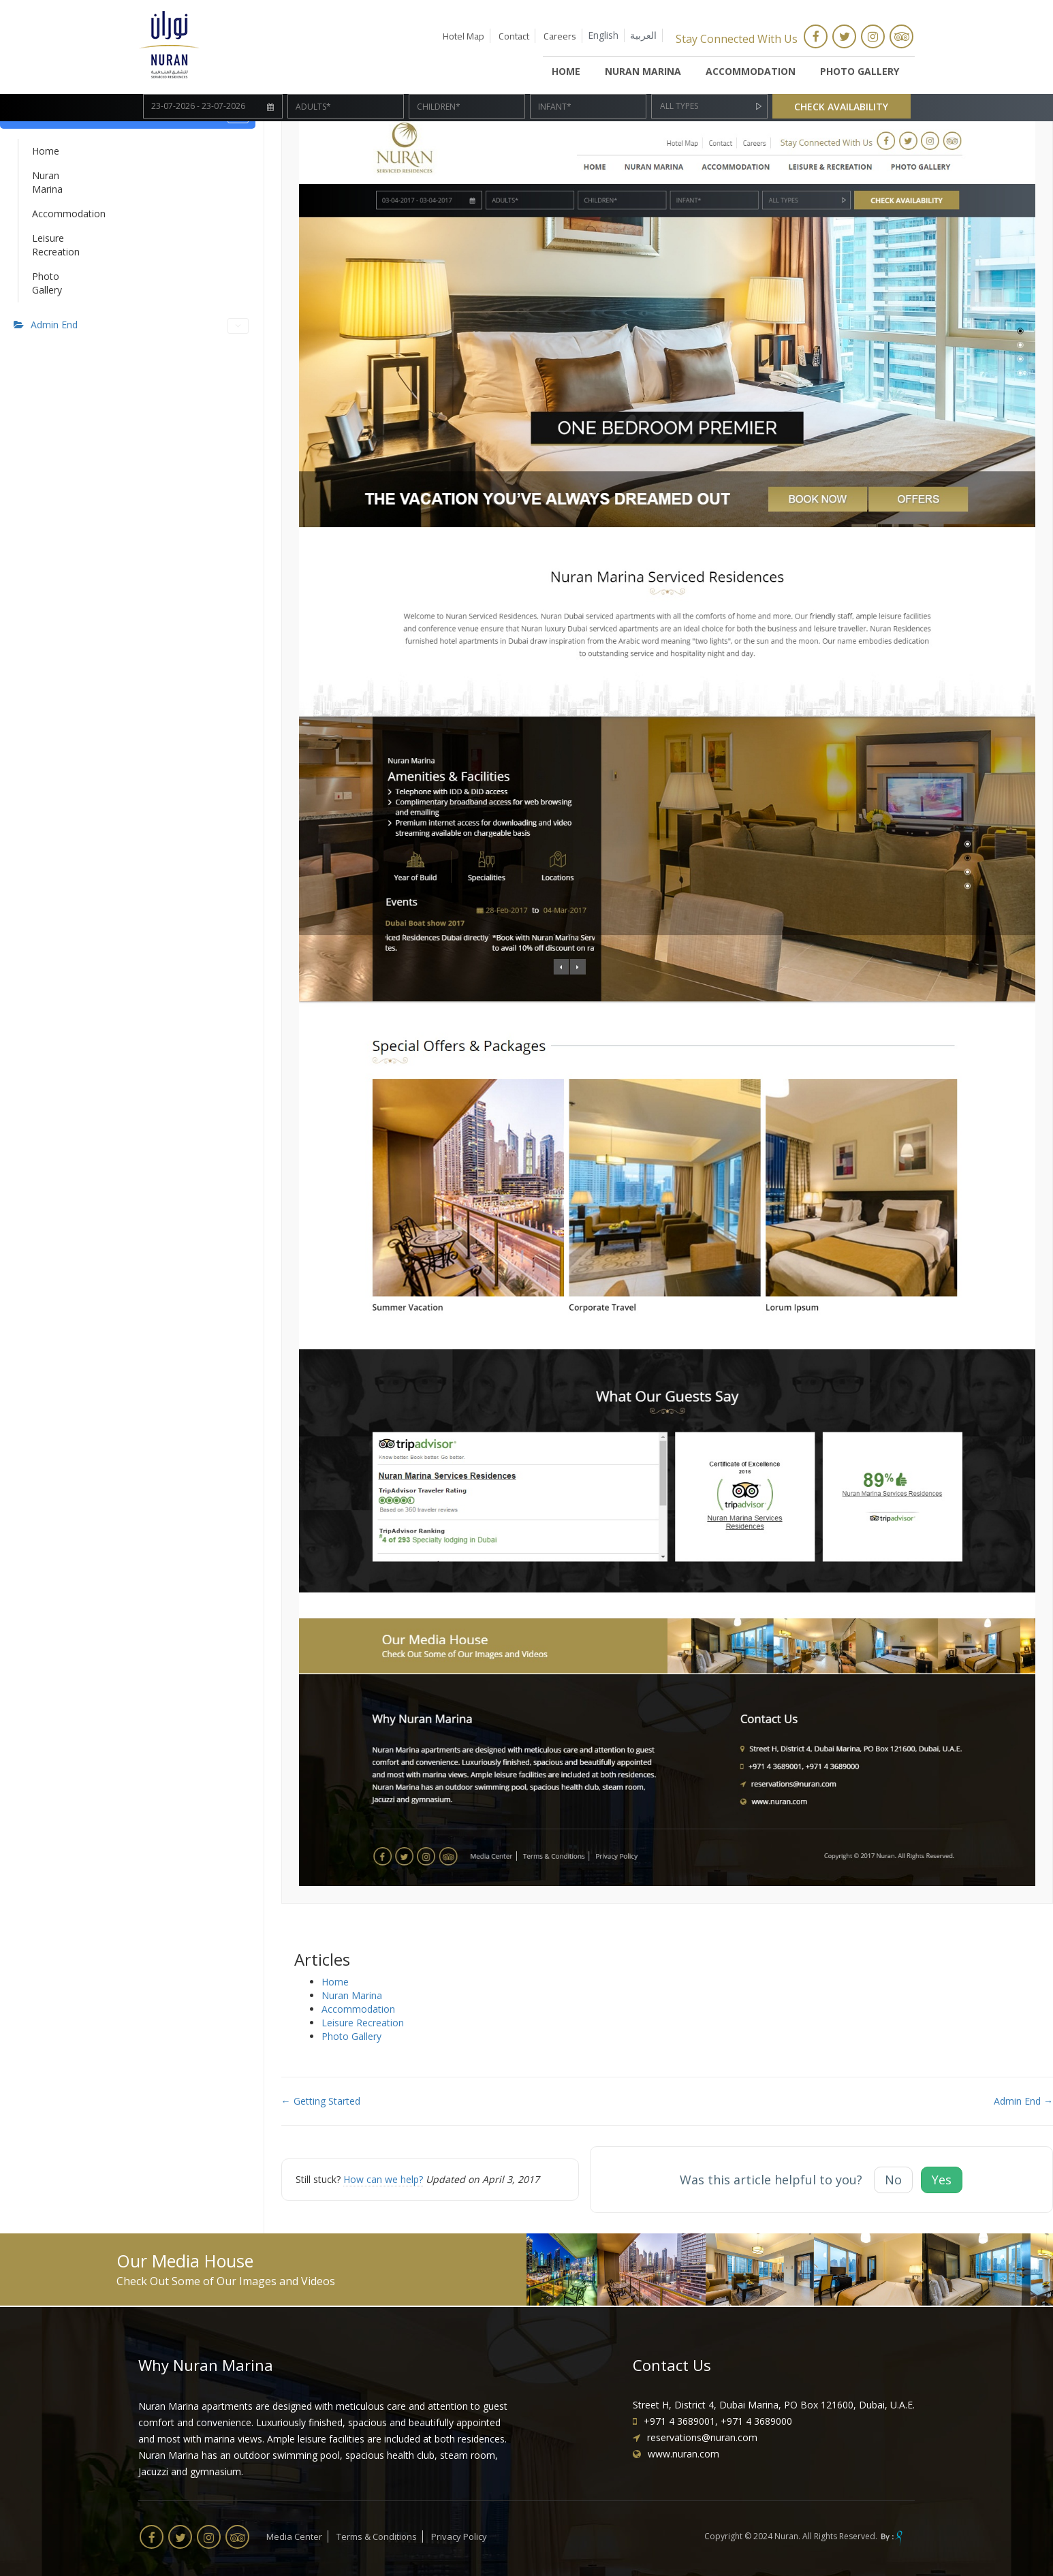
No (893, 2179)
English (603, 35)
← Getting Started (320, 2100)
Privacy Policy (459, 2536)
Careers (560, 36)
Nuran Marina (643, 71)
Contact (514, 36)
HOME (566, 71)
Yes (942, 2179)
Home (44, 150)
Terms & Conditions (376, 2536)
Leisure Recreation (44, 245)
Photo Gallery (859, 71)
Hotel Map (463, 36)
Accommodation (751, 71)
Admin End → (1023, 2100)
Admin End (140, 326)
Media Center (294, 2536)
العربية (643, 35)
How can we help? (383, 2179)
